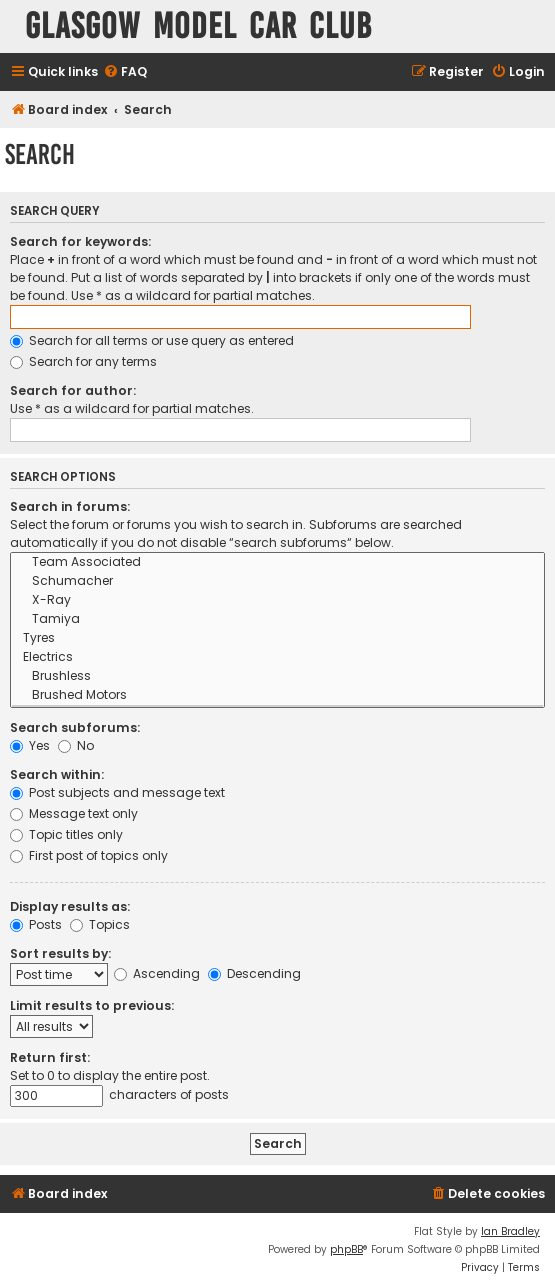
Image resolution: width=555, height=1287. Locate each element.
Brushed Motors (277, 695)
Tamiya (277, 619)
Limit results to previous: (92, 1005)
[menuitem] (125, 72)
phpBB (346, 1249)
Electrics (277, 657)
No (76, 745)
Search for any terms (83, 361)
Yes (30, 745)
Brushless (277, 676)
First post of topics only (89, 855)
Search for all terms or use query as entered (152, 340)
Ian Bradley (510, 1231)
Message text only (74, 813)
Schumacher (277, 581)
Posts (36, 924)
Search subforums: (75, 727)
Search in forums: (70, 506)
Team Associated (277, 562)
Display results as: (70, 906)
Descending (254, 973)
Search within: (57, 774)
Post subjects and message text (117, 792)
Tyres (277, 638)
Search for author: (73, 390)
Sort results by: (60, 953)
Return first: (50, 1057)
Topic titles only (66, 834)
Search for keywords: (80, 241)
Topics (100, 924)
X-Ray (277, 600)
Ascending (157, 973)
